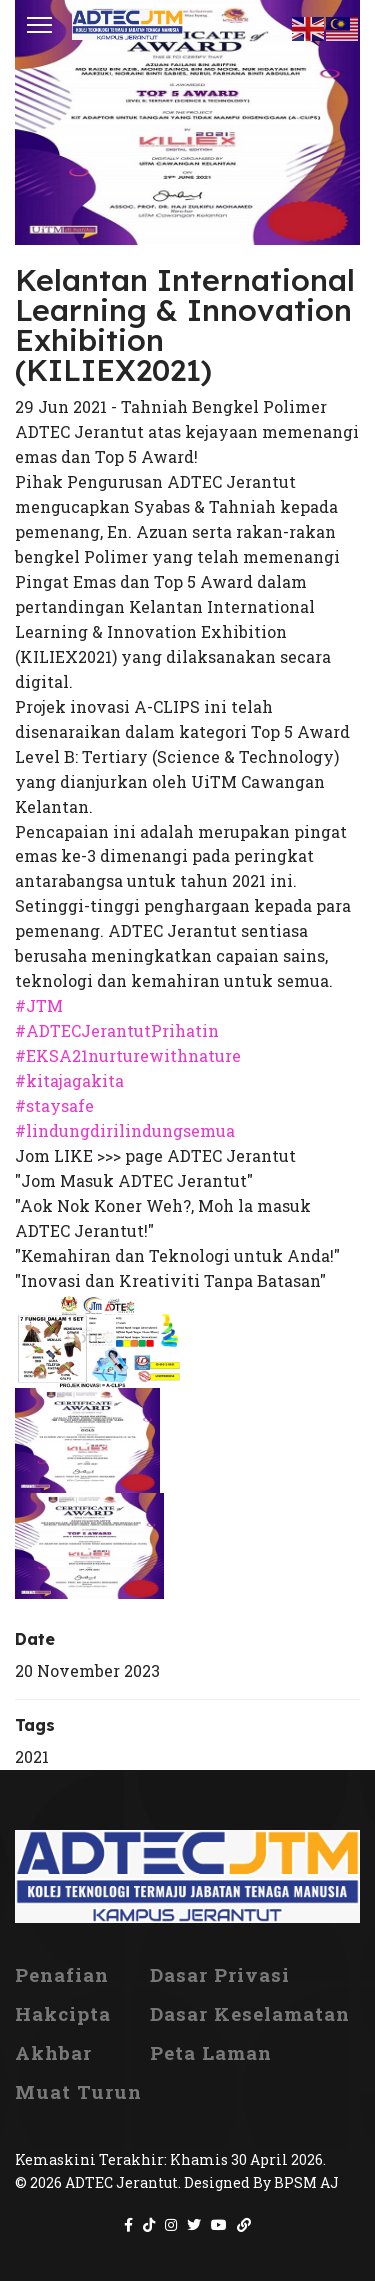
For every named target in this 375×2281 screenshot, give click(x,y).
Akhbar (53, 2053)
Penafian (62, 1975)
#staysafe (54, 1105)
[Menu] (39, 25)
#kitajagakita (69, 1080)
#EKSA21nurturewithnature (128, 1055)
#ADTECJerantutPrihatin (117, 1030)
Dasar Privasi (220, 1975)
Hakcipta (63, 2014)
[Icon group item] (128, 2225)
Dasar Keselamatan (250, 2014)
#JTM (39, 1005)
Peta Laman (211, 2053)
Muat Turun (78, 2092)
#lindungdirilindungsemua (125, 1130)
